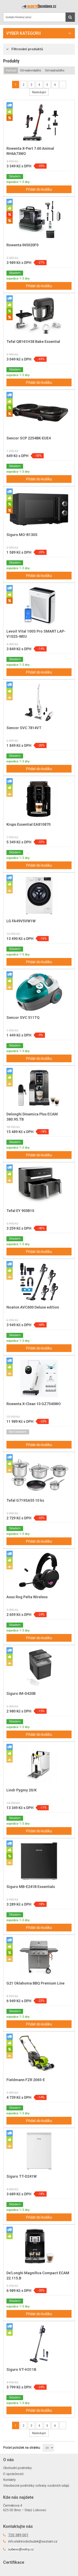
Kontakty (9, 2480)
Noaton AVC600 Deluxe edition (32, 1307)
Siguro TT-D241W (21, 2176)
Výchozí (11, 70)
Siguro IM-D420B (21, 1693)
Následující (39, 92)
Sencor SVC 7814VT (23, 728)
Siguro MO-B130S (21, 534)
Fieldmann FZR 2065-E (25, 2080)
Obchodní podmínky (17, 2468)
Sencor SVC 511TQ (23, 1017)
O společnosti (13, 2474)
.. (62, 84)
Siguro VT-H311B (21, 2369)
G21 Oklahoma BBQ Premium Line (35, 1983)
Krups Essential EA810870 (28, 824)
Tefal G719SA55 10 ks (25, 1500)
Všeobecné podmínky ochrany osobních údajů (36, 2486)
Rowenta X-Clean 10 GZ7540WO (33, 1404)
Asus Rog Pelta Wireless (27, 1597)
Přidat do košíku (39, 189)
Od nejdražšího (54, 70)
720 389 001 (18, 2535)
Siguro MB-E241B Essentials (30, 1886)
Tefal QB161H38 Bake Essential (33, 341)
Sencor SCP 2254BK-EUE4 (28, 438)
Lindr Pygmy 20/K (21, 1790)
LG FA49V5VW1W (21, 921)
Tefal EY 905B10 (20, 1210)
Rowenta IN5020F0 (22, 245)
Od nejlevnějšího (30, 70)
